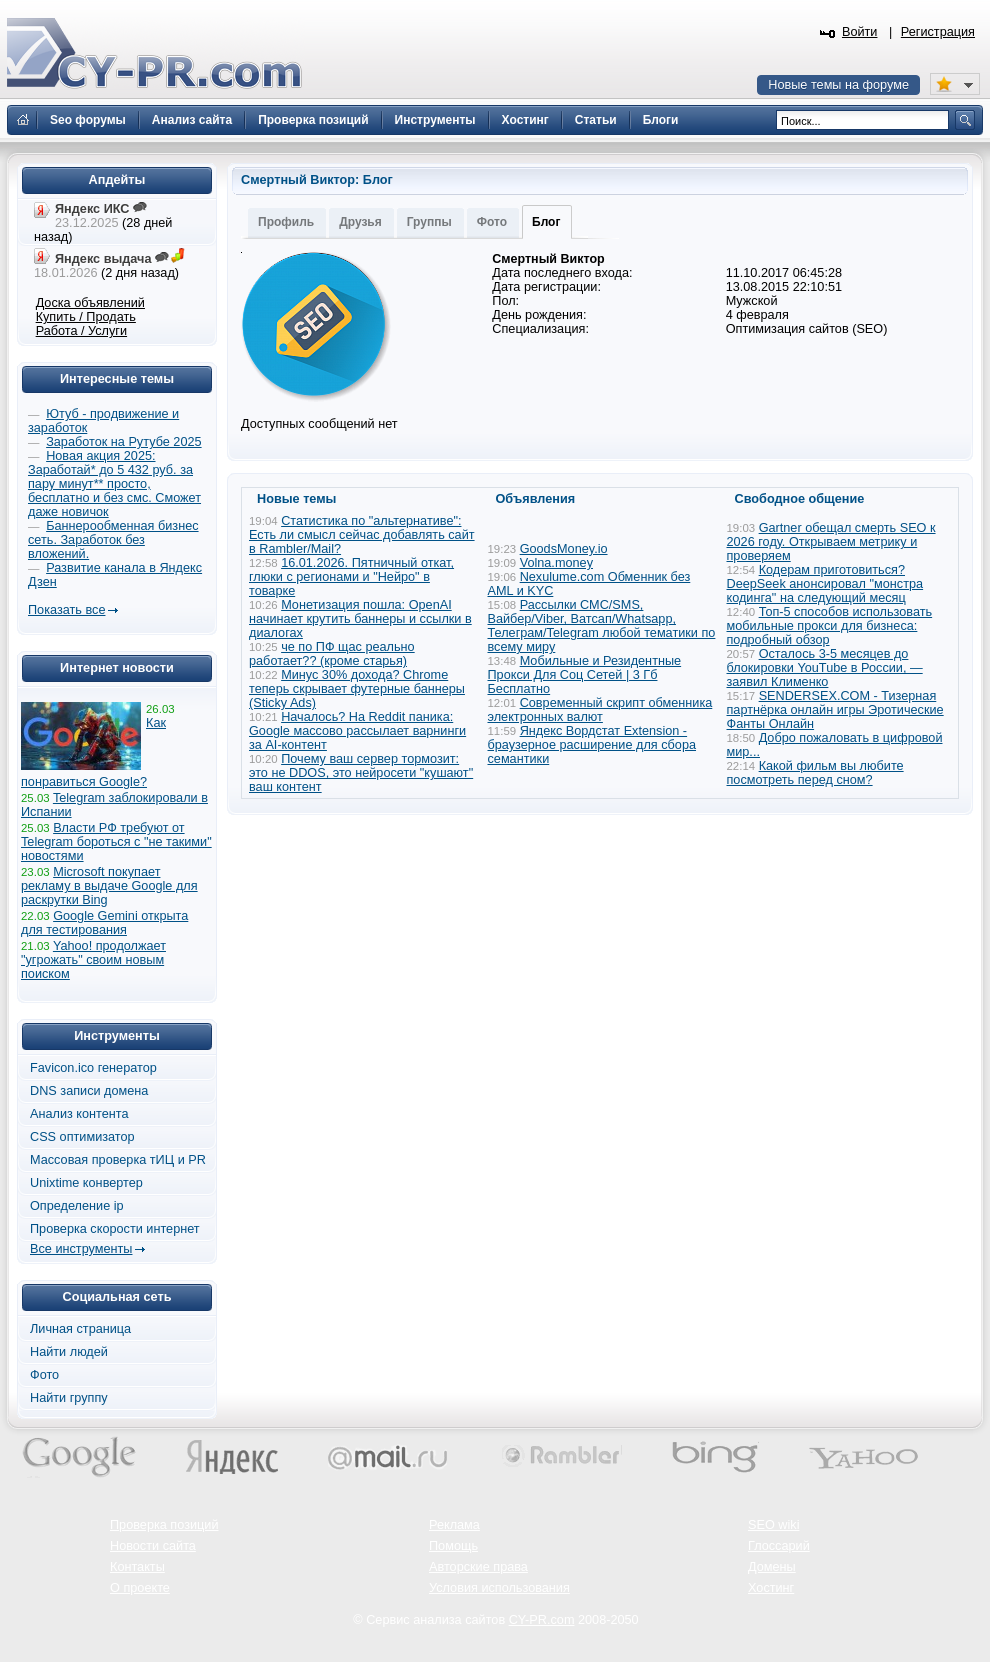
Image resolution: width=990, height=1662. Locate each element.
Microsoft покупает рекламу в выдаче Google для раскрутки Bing (109, 886)
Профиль (286, 222)
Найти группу (69, 1398)
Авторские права (478, 1567)
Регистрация (938, 32)
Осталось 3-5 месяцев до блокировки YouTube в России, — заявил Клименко (825, 668)
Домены (772, 1567)
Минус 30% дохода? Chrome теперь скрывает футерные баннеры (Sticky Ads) (357, 689)
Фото (492, 222)
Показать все (66, 610)
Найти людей (69, 1352)
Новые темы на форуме (838, 85)
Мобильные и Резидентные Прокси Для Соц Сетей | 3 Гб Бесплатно (585, 675)
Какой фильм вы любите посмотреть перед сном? (815, 773)
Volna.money (556, 563)
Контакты (137, 1567)
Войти (860, 32)
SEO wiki (773, 1525)
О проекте (140, 1588)
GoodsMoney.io (564, 549)
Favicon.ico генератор (93, 1068)
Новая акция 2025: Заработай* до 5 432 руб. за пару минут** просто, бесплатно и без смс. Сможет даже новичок (114, 484)
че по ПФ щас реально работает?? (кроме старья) (332, 654)
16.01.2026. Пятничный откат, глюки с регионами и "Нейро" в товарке (351, 577)
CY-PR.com (542, 1620)
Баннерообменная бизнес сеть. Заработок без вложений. (113, 540)
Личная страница (80, 1329)
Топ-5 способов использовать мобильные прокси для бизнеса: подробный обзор (830, 626)
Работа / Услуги (81, 331)
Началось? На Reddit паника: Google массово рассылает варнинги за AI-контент (357, 731)
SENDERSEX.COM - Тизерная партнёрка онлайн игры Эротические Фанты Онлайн (835, 710)
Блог (546, 222)
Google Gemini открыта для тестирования (104, 923)
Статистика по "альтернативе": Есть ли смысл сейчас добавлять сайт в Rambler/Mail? (362, 535)
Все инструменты (81, 1249)
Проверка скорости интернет (115, 1229)
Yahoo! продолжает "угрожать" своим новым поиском (93, 960)
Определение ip (77, 1206)
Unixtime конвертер (86, 1183)
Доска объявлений (90, 303)
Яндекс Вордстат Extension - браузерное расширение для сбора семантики (592, 745)
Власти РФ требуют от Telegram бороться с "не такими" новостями (116, 842)
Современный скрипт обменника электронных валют (600, 710)
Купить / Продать (86, 317)
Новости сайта (153, 1546)
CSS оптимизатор (82, 1137)
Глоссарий (779, 1546)
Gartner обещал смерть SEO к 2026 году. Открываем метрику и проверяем (831, 542)
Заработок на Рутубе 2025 (123, 442)
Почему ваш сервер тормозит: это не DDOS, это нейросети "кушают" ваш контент (361, 773)
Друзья (360, 222)
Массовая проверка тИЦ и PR (118, 1160)
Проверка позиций (164, 1525)
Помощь (453, 1546)
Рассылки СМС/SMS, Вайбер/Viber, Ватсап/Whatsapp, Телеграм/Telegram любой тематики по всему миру (602, 626)
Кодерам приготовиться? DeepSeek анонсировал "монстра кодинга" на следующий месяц (825, 584)
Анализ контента (79, 1114)
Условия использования (499, 1588)
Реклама (454, 1525)
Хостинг (771, 1588)
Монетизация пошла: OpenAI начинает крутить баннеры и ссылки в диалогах (360, 619)
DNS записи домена (89, 1091)
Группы (429, 222)
